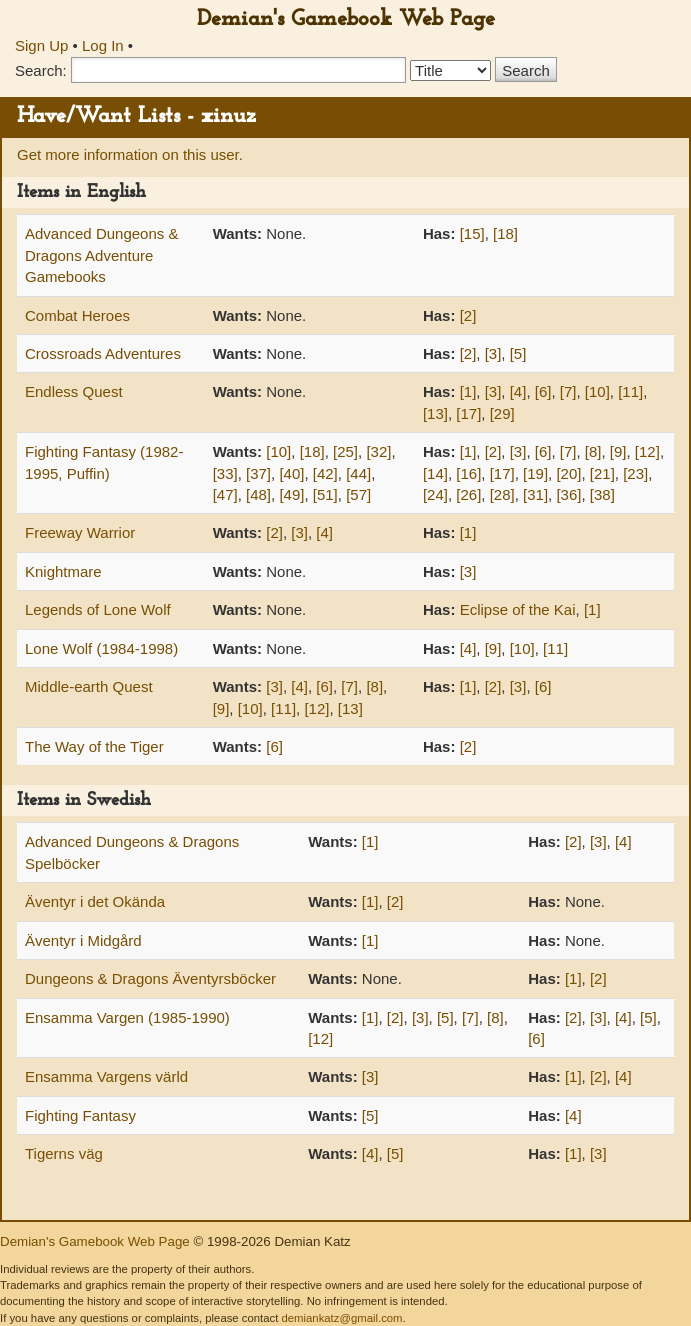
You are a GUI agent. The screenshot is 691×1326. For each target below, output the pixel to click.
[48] (258, 494)
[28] (502, 494)
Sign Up (41, 45)
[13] (435, 413)
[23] (635, 473)
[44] (358, 473)
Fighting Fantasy (80, 1115)
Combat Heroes (77, 315)
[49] (291, 494)
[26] (468, 494)
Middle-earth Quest (89, 686)
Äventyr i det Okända (95, 901)
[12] (647, 451)
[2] (468, 315)
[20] (568, 473)
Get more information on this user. (130, 154)
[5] (518, 353)
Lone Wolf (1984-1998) (101, 648)
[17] (468, 413)
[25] (345, 451)
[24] (435, 494)
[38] (602, 494)
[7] (568, 391)
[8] (593, 451)
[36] (568, 494)
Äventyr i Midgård (83, 940)
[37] (258, 473)
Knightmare (63, 571)
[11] (630, 391)
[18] (505, 233)
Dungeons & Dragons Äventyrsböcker (150, 978)
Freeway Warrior (80, 532)
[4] (518, 391)
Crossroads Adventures (103, 353)
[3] (493, 353)
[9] (618, 451)
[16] (468, 473)
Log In (103, 45)
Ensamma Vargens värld (106, 1076)
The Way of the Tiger (94, 746)
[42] (325, 473)
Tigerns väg (64, 1153)
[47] (225, 494)
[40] (291, 473)
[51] (325, 494)
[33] (225, 473)
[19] (535, 473)
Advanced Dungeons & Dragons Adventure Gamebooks (101, 255)
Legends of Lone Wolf (98, 609)
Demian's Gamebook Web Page (346, 19)
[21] (602, 473)
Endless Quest (74, 391)
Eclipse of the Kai (518, 609)
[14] (435, 473)
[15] (472, 233)
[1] (468, 391)
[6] (543, 391)
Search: (41, 70)
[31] (535, 494)
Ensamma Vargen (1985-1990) (127, 1017)
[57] (358, 494)
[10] (597, 391)
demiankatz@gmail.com (341, 1318)
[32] (378, 451)
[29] (502, 413)
